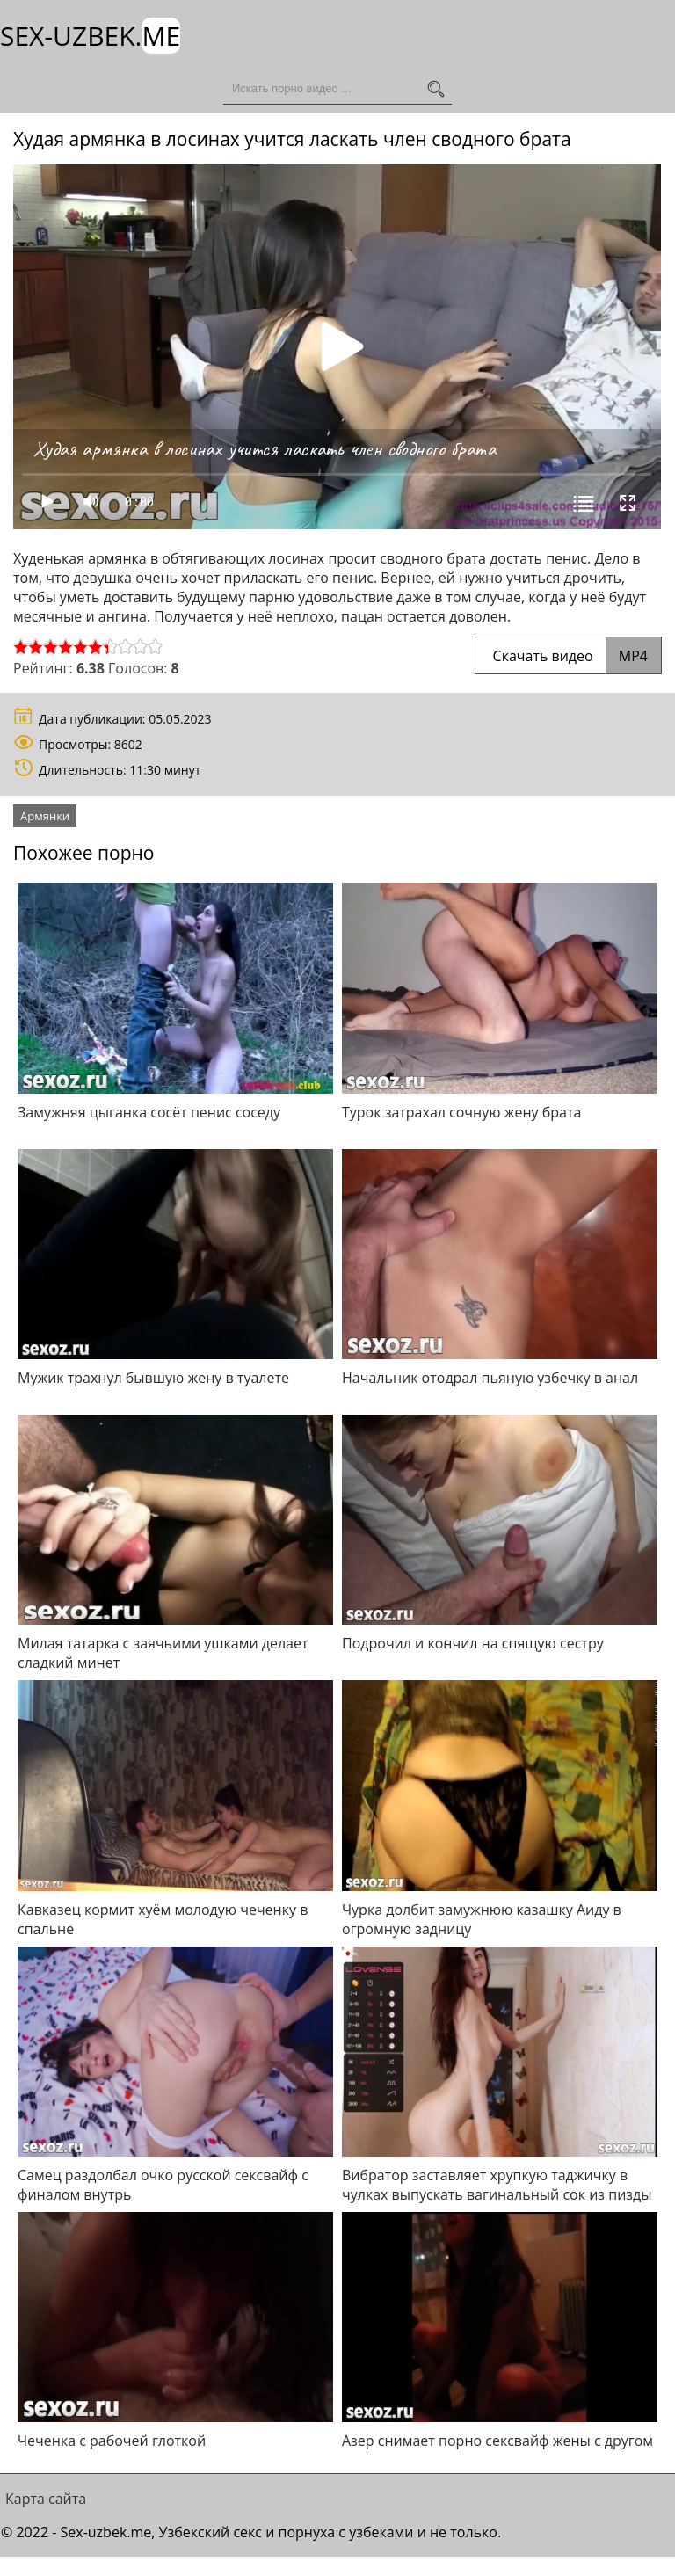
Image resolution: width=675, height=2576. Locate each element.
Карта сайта (45, 2498)
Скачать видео (568, 656)
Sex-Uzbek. (90, 36)
